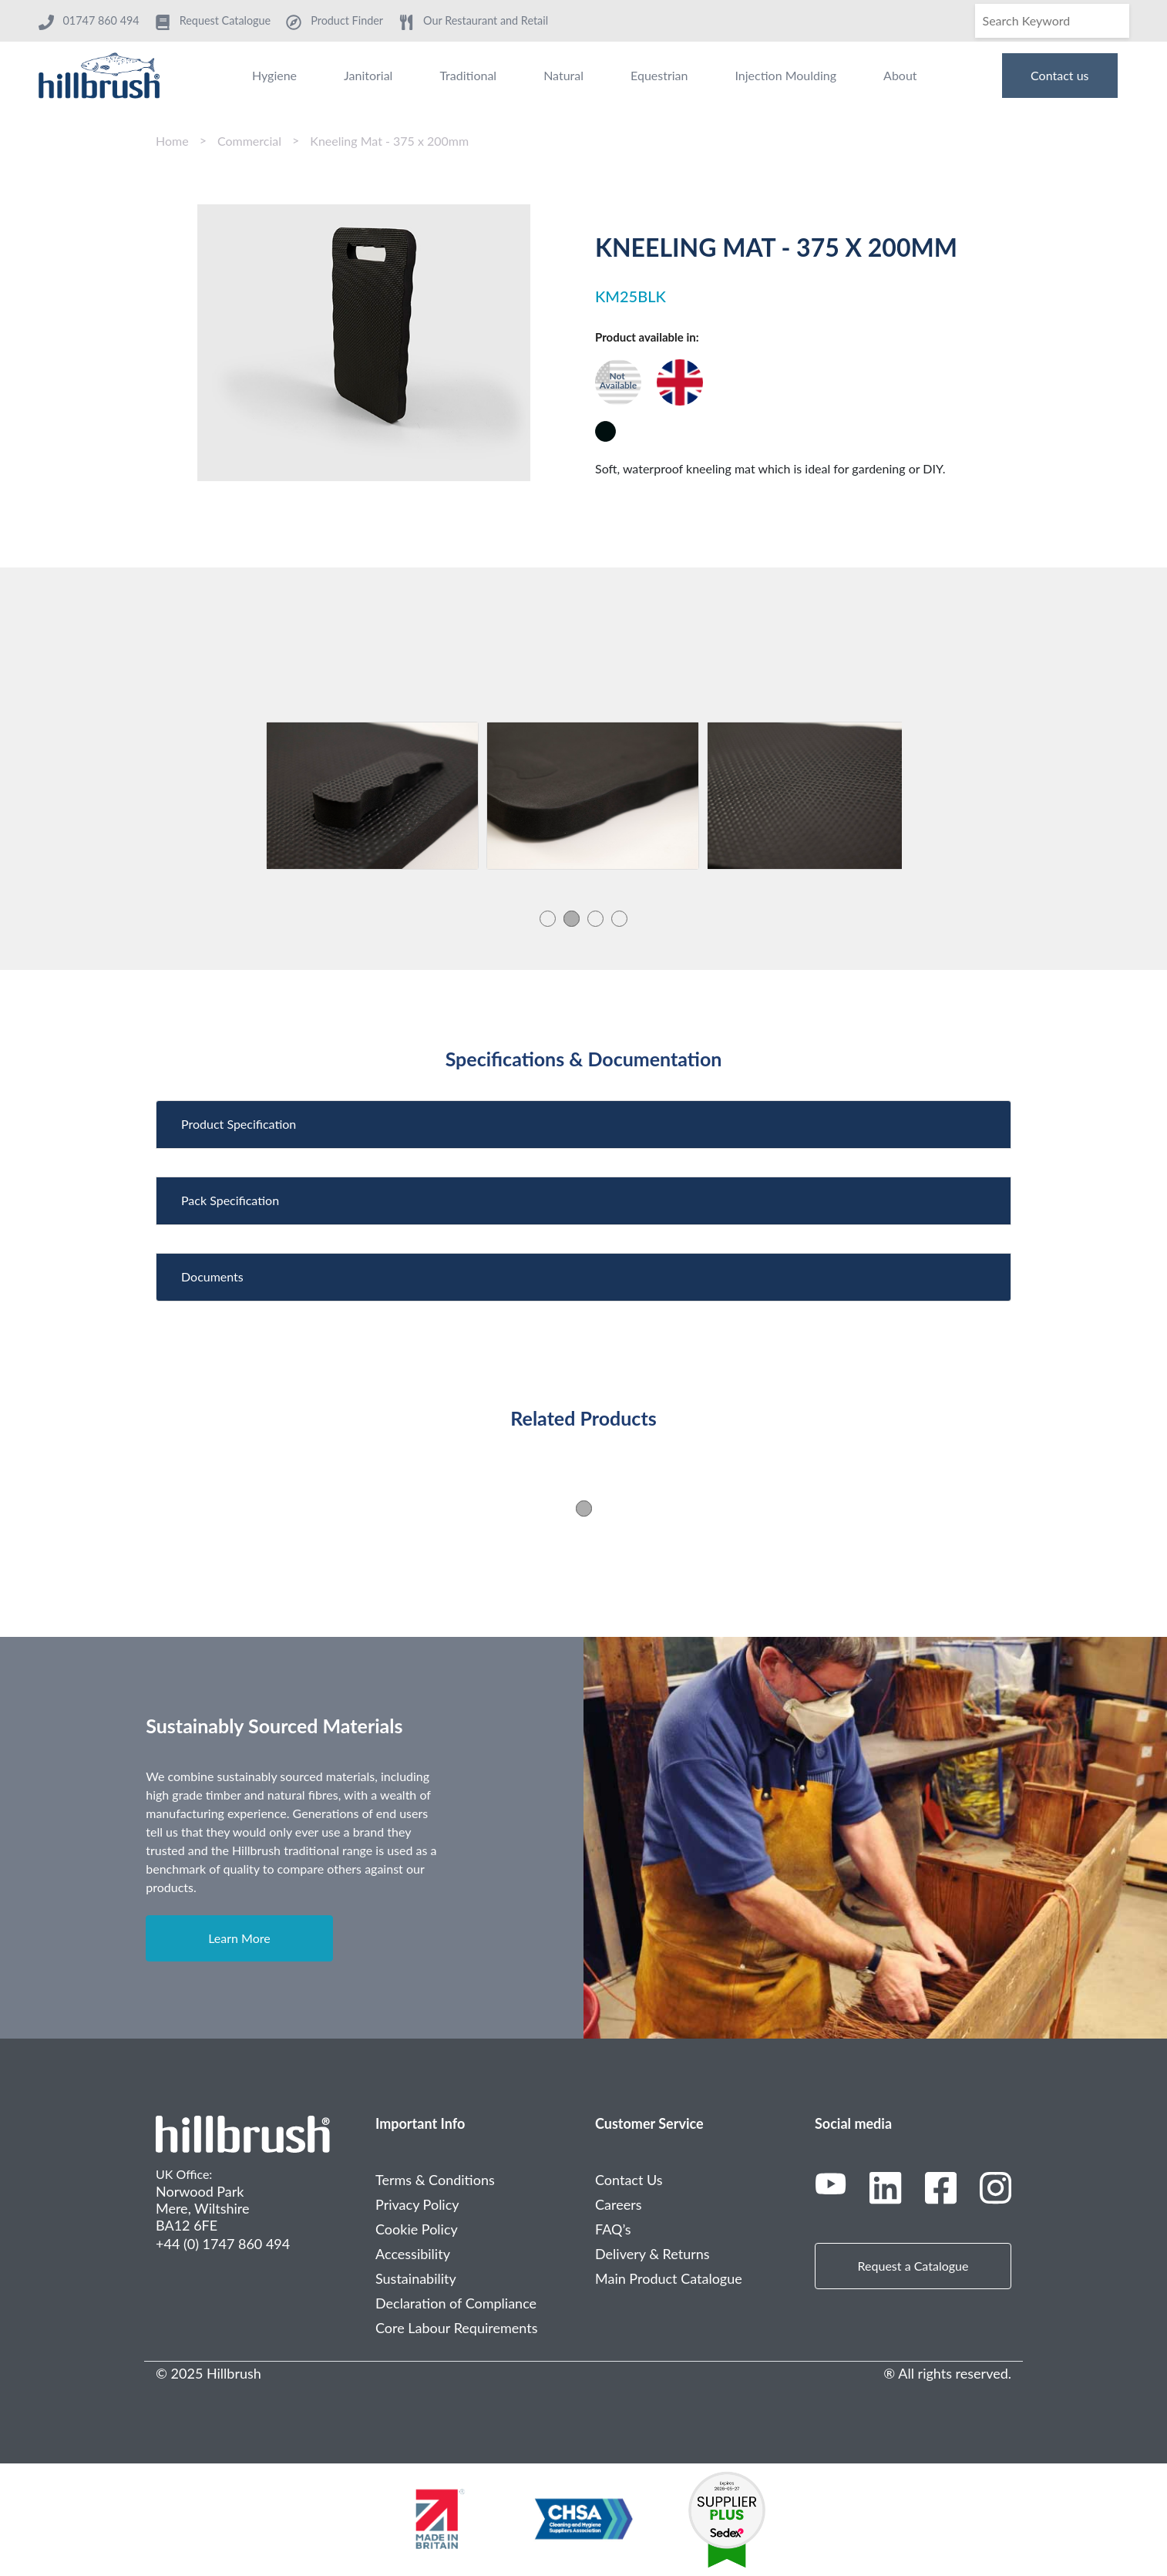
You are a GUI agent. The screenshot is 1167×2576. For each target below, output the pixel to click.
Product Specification (238, 1123)
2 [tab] (571, 918)
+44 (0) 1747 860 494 (223, 2243)
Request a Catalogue (913, 2265)
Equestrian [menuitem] (659, 75)
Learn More (239, 1938)
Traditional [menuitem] (467, 75)
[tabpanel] (372, 796)
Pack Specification (230, 1200)
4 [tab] (619, 918)
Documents (212, 1276)
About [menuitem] (900, 75)
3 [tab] (595, 918)
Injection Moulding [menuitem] (785, 75)
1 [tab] (547, 918)
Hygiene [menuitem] (274, 75)
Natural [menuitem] (563, 75)
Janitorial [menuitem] (368, 75)
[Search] (1052, 21)
